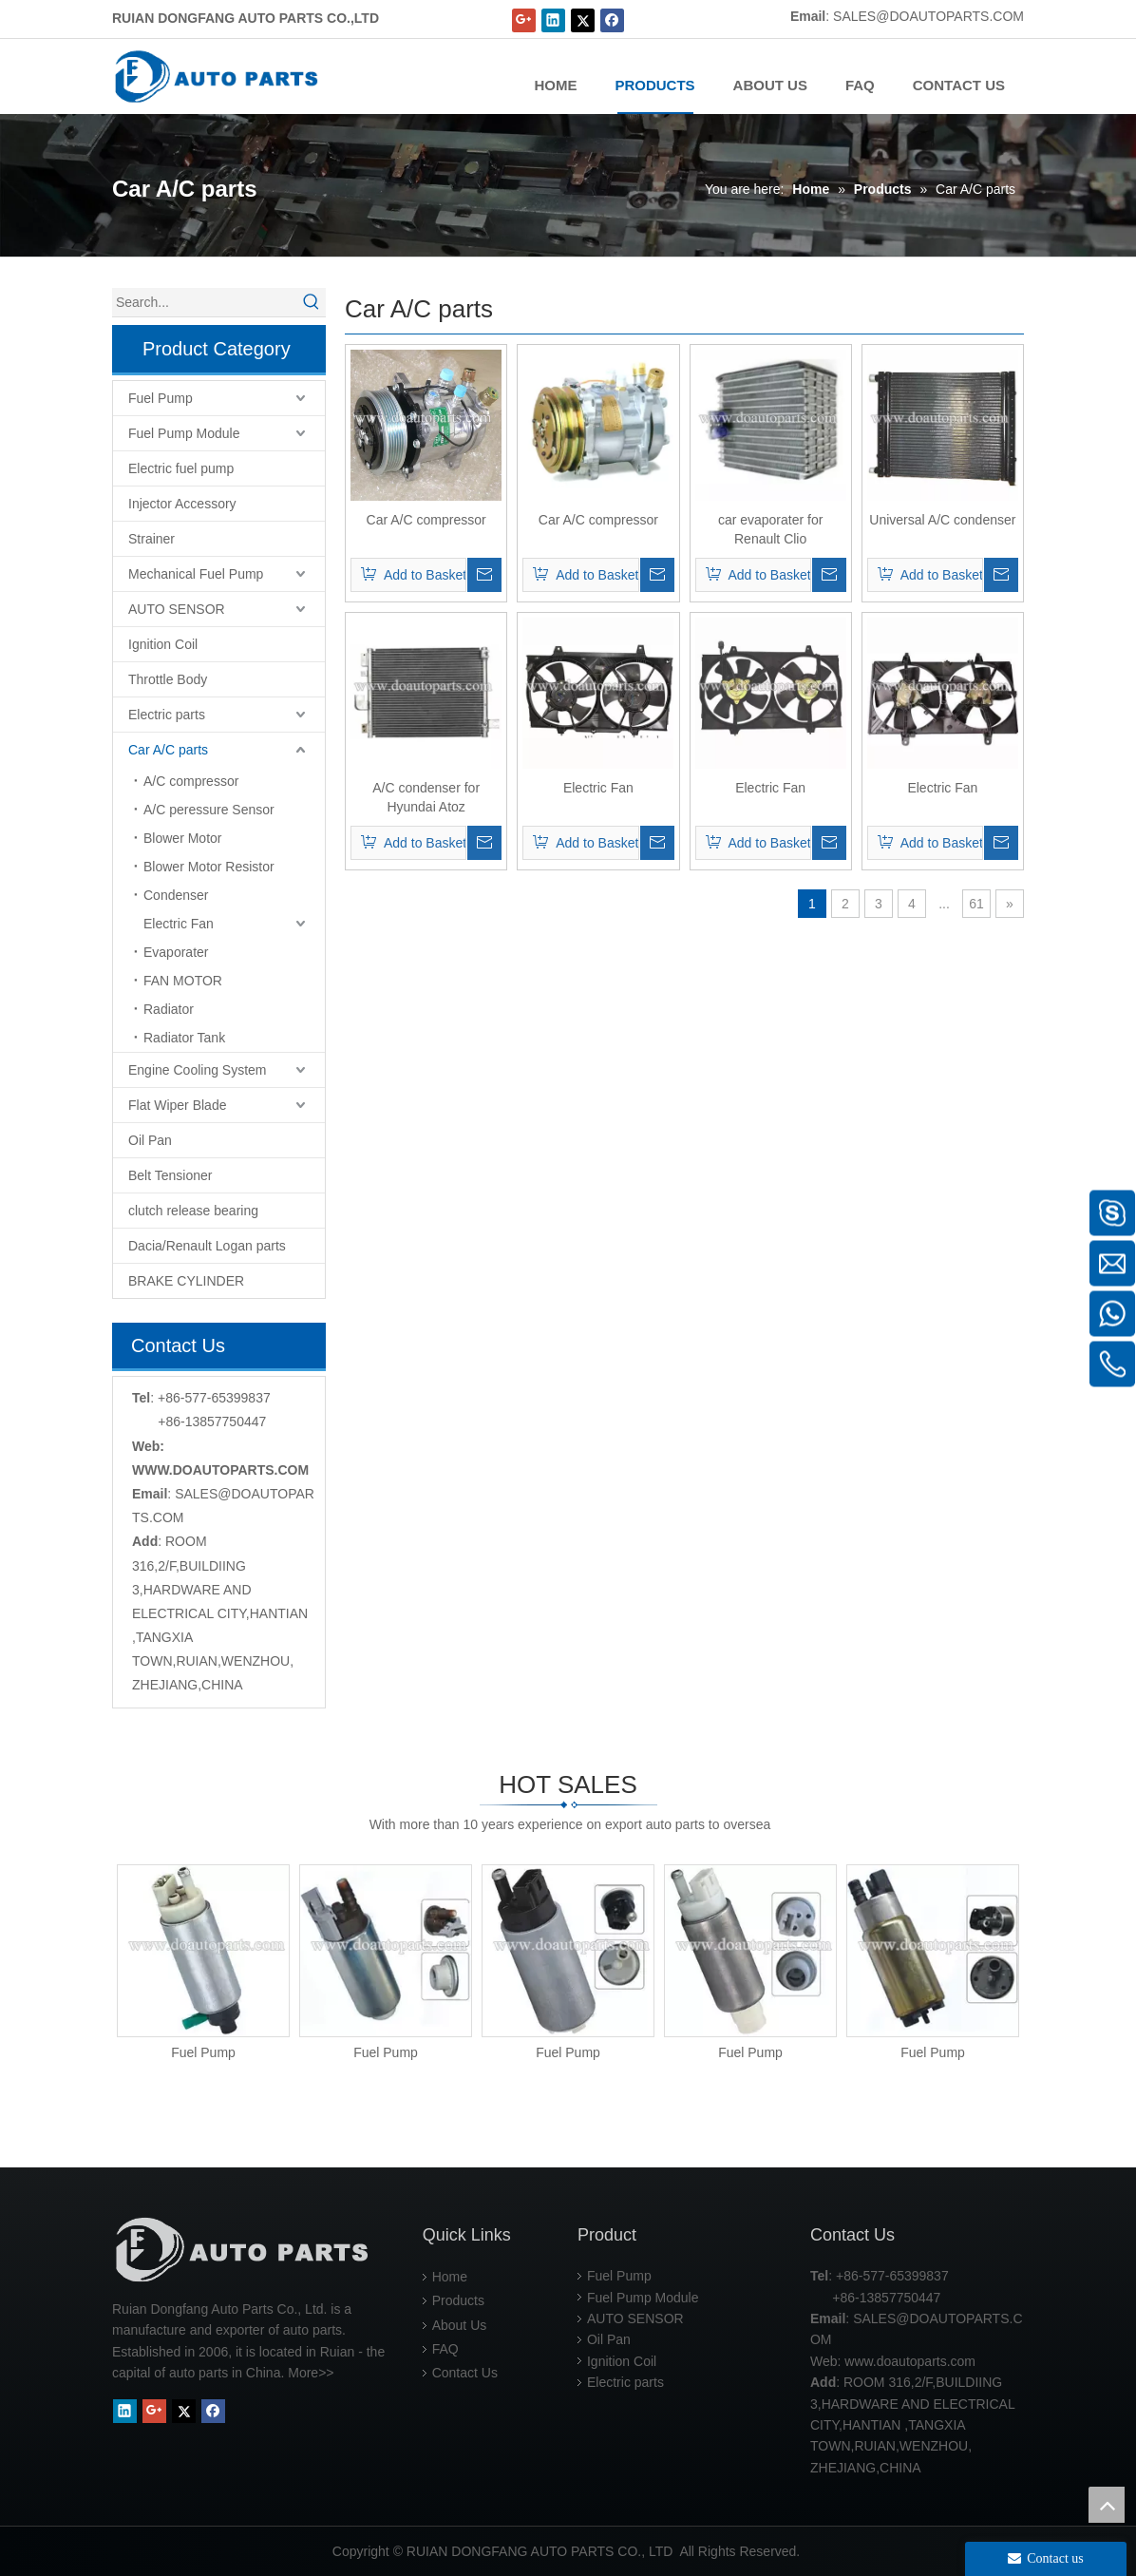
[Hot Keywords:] (311, 302)
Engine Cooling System (197, 1070)
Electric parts (166, 714)
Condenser (176, 895)
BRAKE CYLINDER (186, 1280)
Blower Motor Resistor (209, 866)
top (1107, 2505)
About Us (459, 2325)
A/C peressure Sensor (209, 809)
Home (449, 2276)
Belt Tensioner (170, 1175)
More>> (310, 2372)
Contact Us (465, 2372)
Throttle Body (167, 679)
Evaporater (175, 952)
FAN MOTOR (182, 980)
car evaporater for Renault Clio (771, 529)
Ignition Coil (163, 644)
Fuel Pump (160, 398)
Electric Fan (178, 923)
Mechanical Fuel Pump (195, 574)
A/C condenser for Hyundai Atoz (426, 797)
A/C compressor (190, 781)
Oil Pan (150, 1140)
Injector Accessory (182, 503)
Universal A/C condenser (942, 519)
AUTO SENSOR (176, 609)
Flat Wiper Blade (177, 1105)
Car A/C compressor (426, 519)
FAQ (445, 2349)
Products (458, 2300)
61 (976, 903)
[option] (203, 1963)
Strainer (151, 538)
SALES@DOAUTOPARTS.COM (928, 16)
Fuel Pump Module (184, 433)
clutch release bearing (193, 1210)
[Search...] (204, 302)
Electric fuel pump (181, 468)
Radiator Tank (184, 1037)
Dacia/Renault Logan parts (207, 1245)
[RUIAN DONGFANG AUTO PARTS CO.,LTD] (245, 2249)
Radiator (168, 1009)
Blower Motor (182, 838)
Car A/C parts (168, 749)
